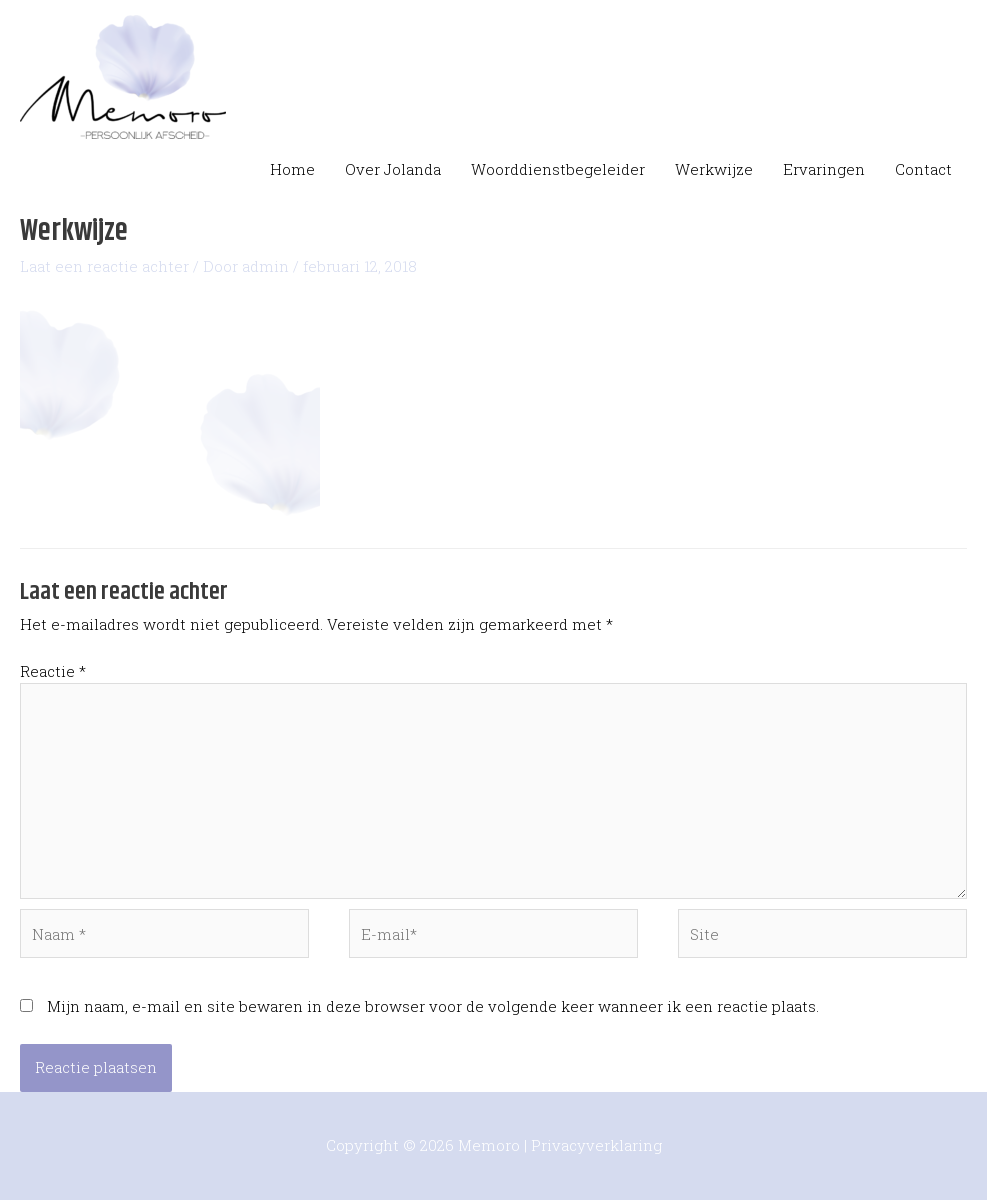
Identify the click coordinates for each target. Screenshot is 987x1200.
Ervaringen (824, 169)
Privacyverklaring (596, 1145)
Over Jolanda (393, 169)
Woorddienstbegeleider (558, 169)
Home (292, 169)
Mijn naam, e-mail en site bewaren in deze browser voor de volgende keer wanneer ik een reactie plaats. (433, 1006)
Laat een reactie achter (104, 266)
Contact (923, 169)
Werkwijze (714, 169)
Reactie (53, 671)
